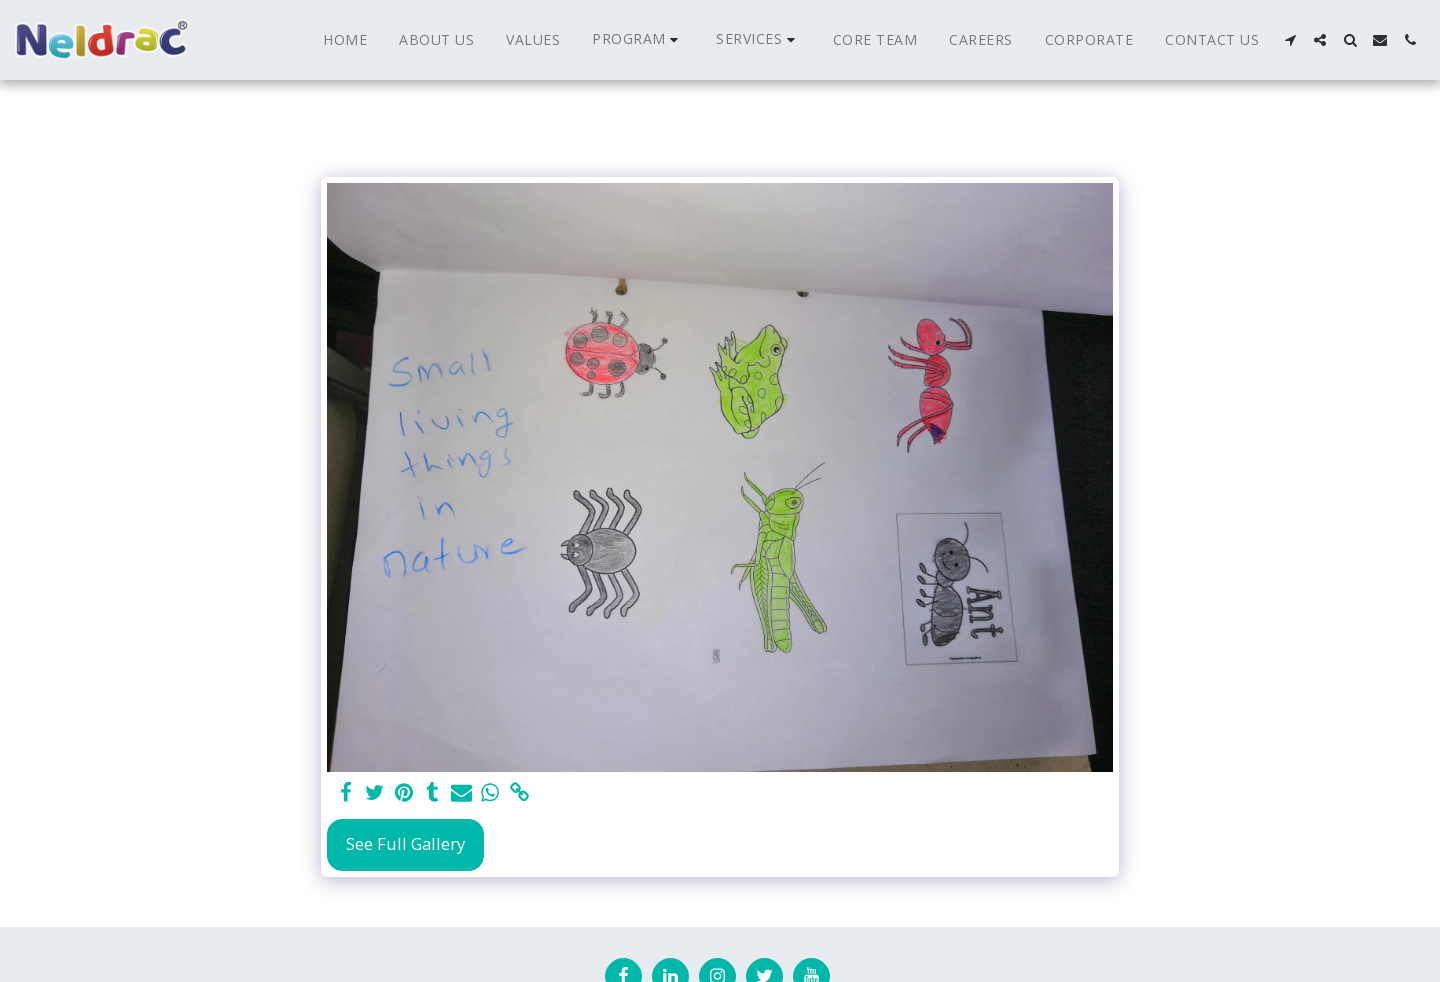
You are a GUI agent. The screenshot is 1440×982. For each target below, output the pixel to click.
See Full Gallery (405, 843)
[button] (638, 39)
